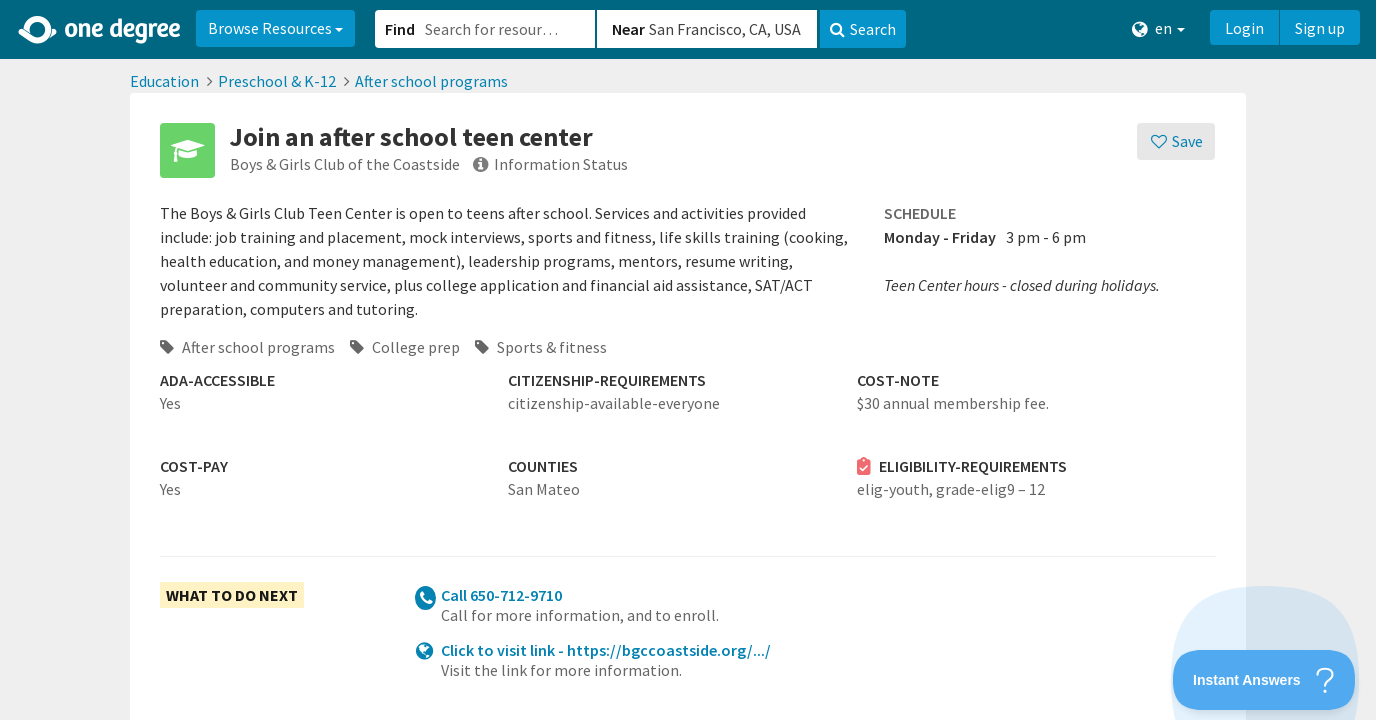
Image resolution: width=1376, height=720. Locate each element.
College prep (405, 347)
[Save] (1176, 141)
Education (164, 81)
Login (1244, 28)
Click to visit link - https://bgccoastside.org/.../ (606, 650)
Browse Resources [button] (275, 28)
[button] (688, 360)
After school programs (431, 81)
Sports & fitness (541, 347)
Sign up (1320, 28)
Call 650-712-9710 (501, 595)
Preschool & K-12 (277, 81)
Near (628, 29)
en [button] (1158, 28)
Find (400, 29)
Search (863, 29)
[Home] (100, 30)
